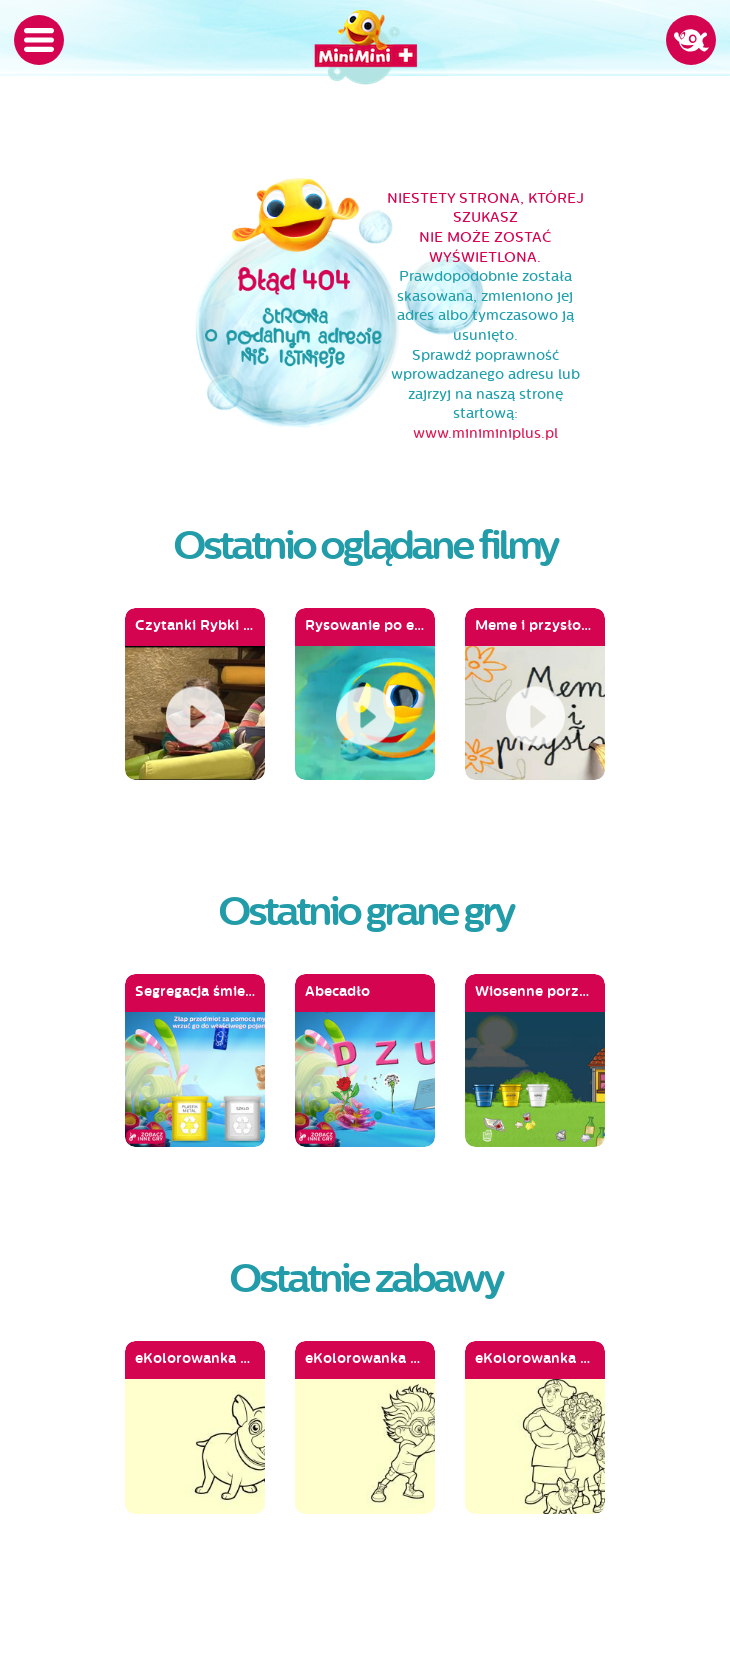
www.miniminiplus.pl (485, 433)
